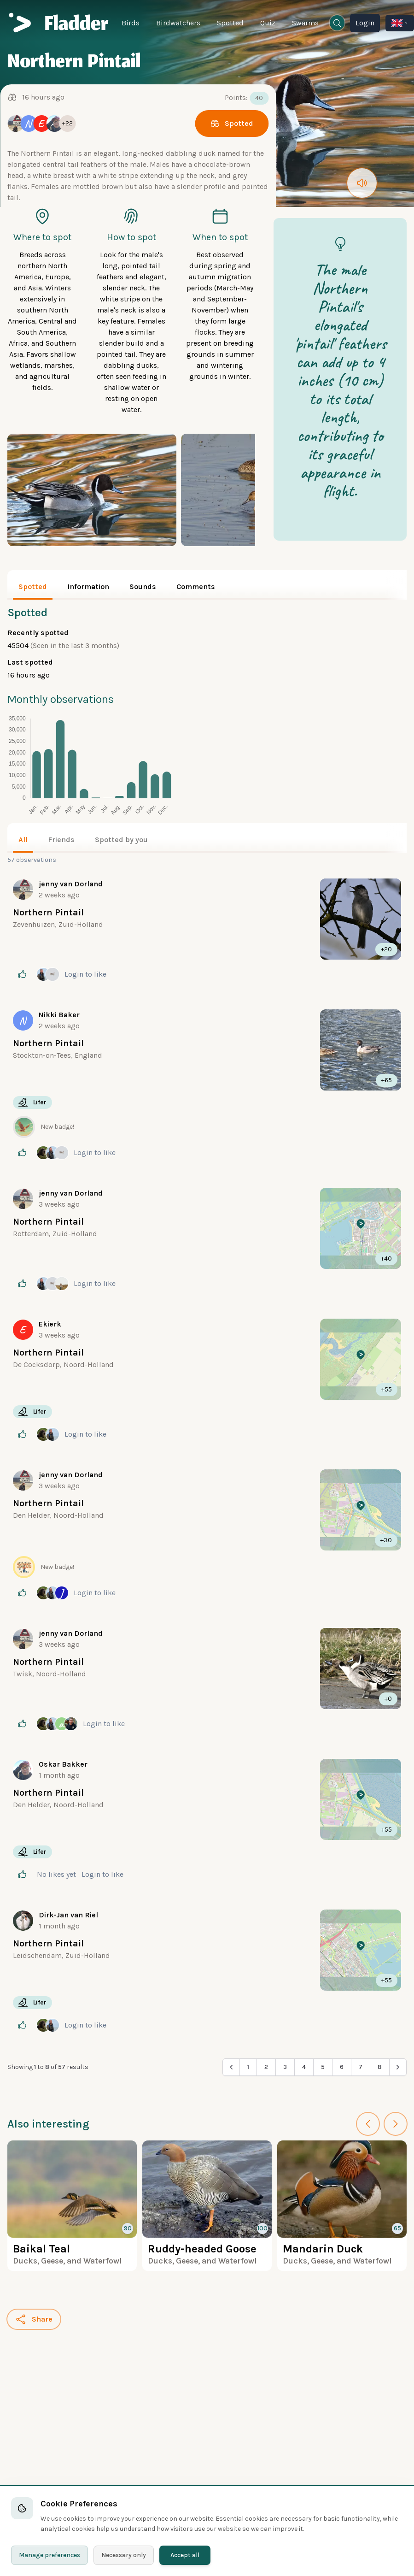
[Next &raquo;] (398, 2067)
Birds (131, 22)
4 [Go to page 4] (304, 2067)
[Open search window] (337, 22)
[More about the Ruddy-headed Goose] (207, 2205)
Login (365, 22)
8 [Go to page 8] (380, 2067)
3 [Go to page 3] (285, 2067)
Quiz (267, 22)
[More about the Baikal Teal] (72, 2205)
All (23, 839)
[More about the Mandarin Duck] (342, 2205)
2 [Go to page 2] (266, 2067)
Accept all (184, 2555)
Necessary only (123, 2555)
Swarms (305, 22)
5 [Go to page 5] (323, 2067)
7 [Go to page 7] (360, 2067)
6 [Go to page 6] (342, 2067)
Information (88, 586)
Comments (195, 586)
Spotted (230, 22)
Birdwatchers (178, 22)
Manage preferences (49, 2555)
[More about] (207, 931)
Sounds (142, 586)
